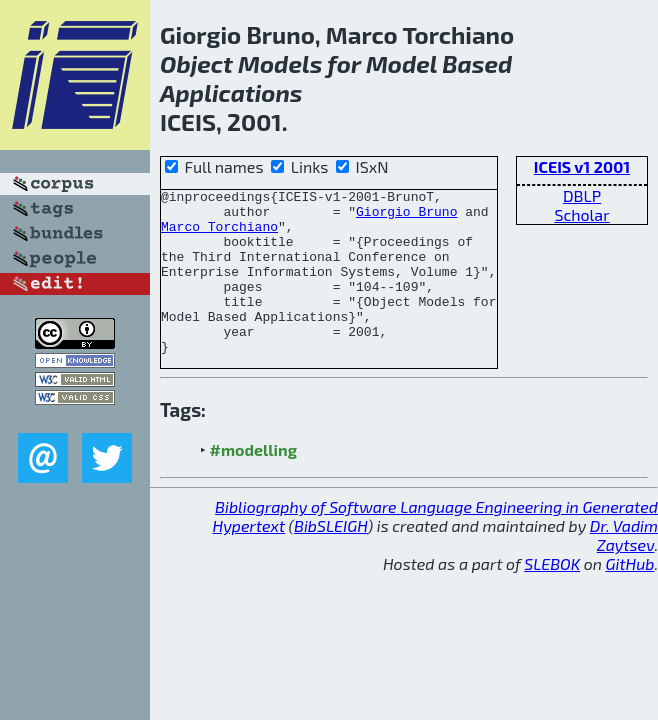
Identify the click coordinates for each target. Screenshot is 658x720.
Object (196, 63)
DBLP (582, 195)
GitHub (630, 596)
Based (477, 63)
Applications (231, 92)
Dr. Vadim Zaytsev (624, 568)
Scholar (581, 214)
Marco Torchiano (219, 235)
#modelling (253, 482)
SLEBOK (552, 596)
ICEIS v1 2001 (582, 166)
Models (280, 63)
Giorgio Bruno (406, 217)
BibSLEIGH (330, 558)
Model (401, 63)
